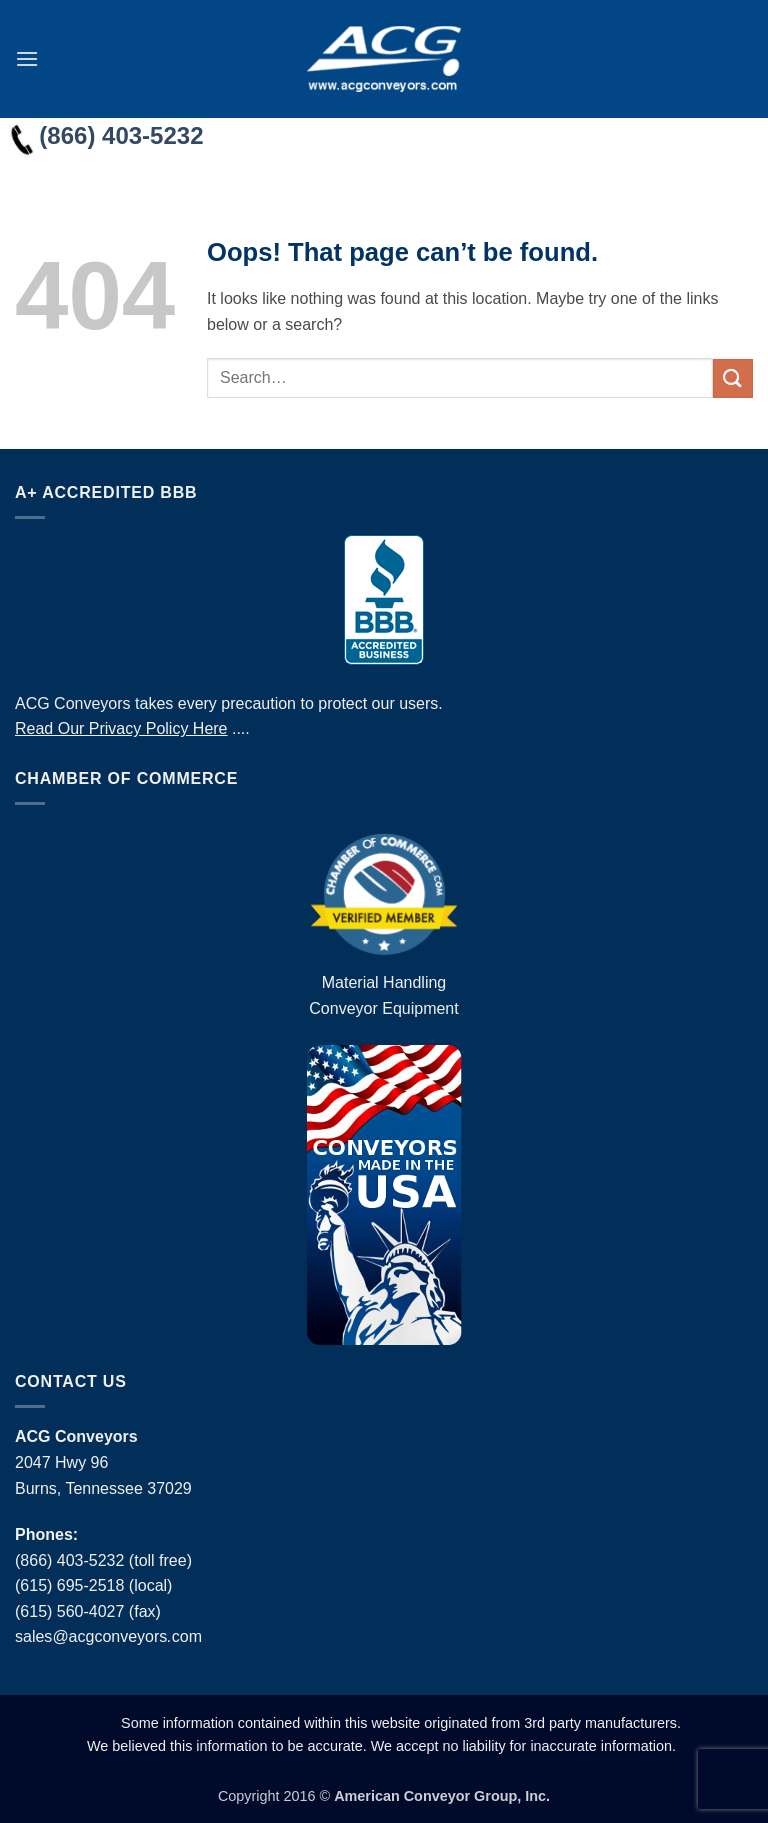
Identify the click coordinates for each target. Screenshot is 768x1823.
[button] (27, 58)
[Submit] (733, 378)
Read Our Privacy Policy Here (121, 728)
